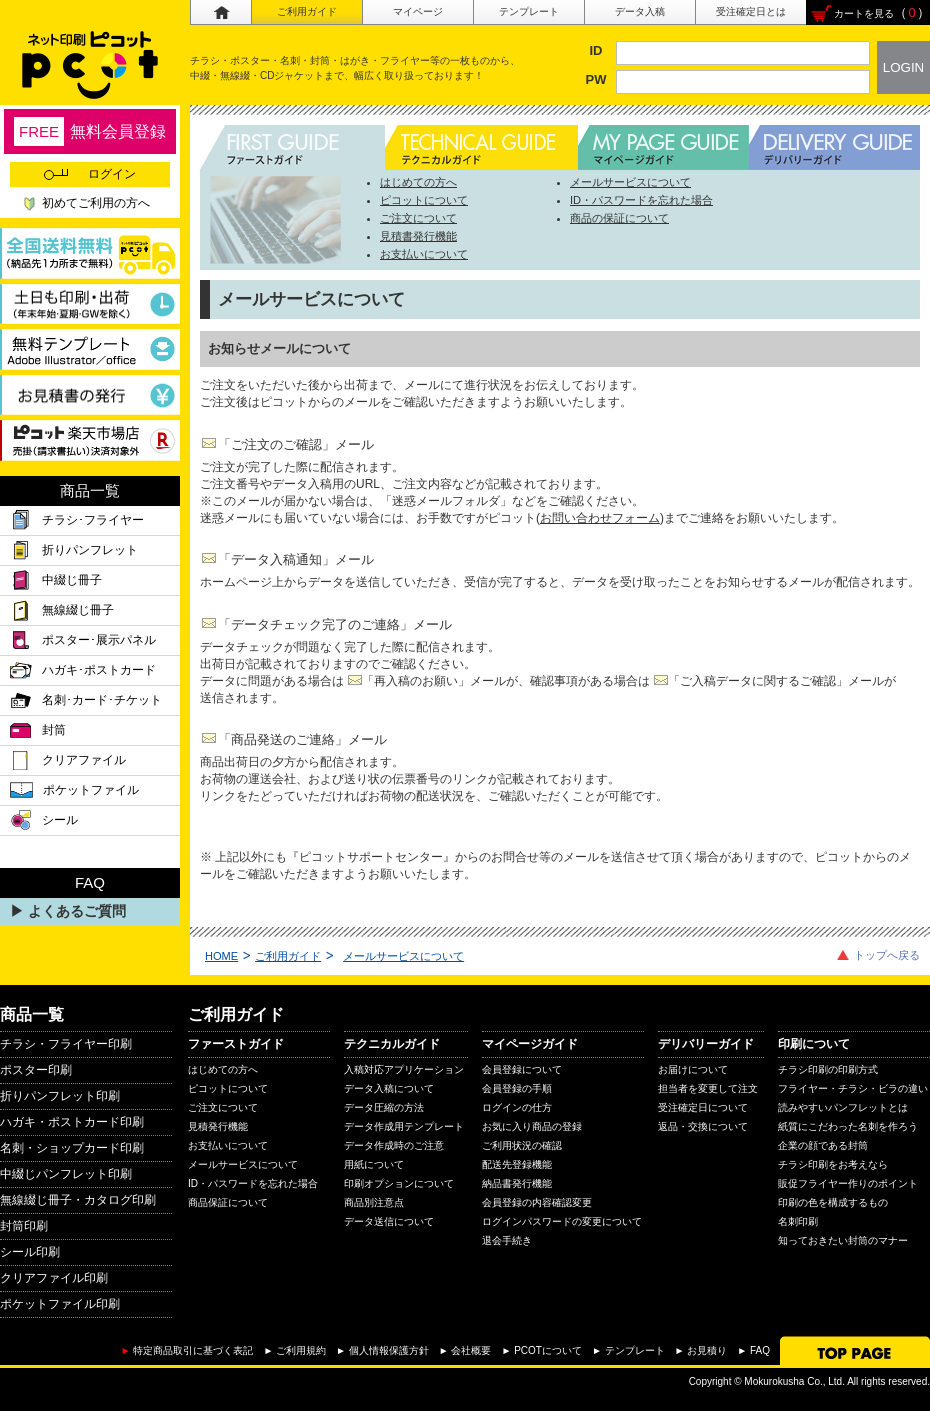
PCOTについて (548, 1350)
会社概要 (471, 1350)
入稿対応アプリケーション (404, 1069)
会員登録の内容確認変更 (537, 1202)
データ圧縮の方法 (384, 1107)
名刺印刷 (798, 1221)
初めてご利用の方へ (96, 203)
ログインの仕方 (517, 1107)
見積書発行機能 (418, 236)
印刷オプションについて (399, 1183)
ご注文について (418, 218)
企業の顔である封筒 (823, 1145)
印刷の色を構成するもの (833, 1202)
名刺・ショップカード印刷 (72, 1148)
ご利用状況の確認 (522, 1145)
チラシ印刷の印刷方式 (828, 1069)
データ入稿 (640, 11)
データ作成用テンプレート (404, 1126)
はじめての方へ (418, 182)
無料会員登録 (90, 131)
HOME (221, 956)
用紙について (374, 1164)
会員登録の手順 (517, 1088)
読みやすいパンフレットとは (843, 1107)
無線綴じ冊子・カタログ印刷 (78, 1200)
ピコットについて (424, 200)
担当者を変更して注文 (708, 1088)
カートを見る (864, 13)
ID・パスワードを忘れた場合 (641, 200)
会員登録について (522, 1069)
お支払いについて (424, 254)
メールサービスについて (630, 182)
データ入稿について (389, 1088)
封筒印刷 (24, 1226)
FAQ (760, 1350)
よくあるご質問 (77, 911)
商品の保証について (619, 218)
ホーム (220, 12)
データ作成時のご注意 (394, 1145)
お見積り (707, 1350)
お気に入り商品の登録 (532, 1126)
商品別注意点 (374, 1202)
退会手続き (507, 1240)
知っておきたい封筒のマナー (843, 1240)
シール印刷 (30, 1252)
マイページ (418, 11)
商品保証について (228, 1202)
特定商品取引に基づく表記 (193, 1350)
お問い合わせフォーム (600, 518)
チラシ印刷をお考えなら (833, 1164)
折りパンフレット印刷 (60, 1096)
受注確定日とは (751, 11)
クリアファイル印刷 (54, 1278)
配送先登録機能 (517, 1164)
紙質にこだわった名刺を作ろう (848, 1126)
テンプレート (529, 11)
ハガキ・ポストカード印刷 (72, 1122)
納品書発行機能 (517, 1183)
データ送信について (389, 1221)
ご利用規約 (301, 1350)
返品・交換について (703, 1126)
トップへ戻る (887, 955)
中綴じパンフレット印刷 (66, 1174)
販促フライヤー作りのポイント (848, 1183)
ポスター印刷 (36, 1070)
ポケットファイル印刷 (60, 1304)
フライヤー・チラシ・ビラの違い (853, 1088)
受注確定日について (703, 1107)
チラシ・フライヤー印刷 (66, 1044)
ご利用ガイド (307, 11)
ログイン (90, 174)
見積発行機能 (218, 1126)
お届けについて (693, 1069)
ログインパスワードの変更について (562, 1221)
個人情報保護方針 (389, 1350)
